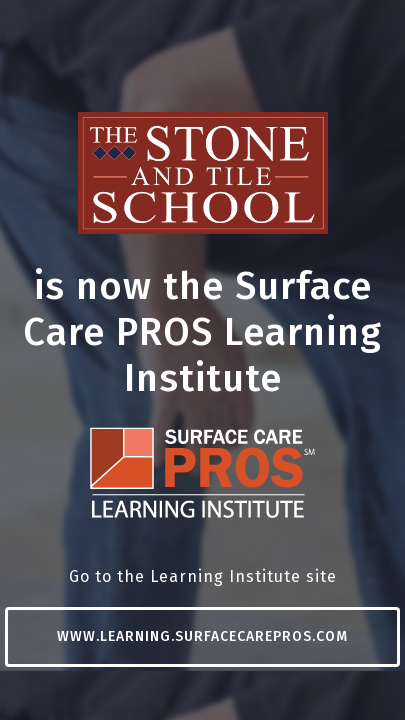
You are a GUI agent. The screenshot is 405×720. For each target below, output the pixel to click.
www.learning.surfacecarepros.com (202, 636)
